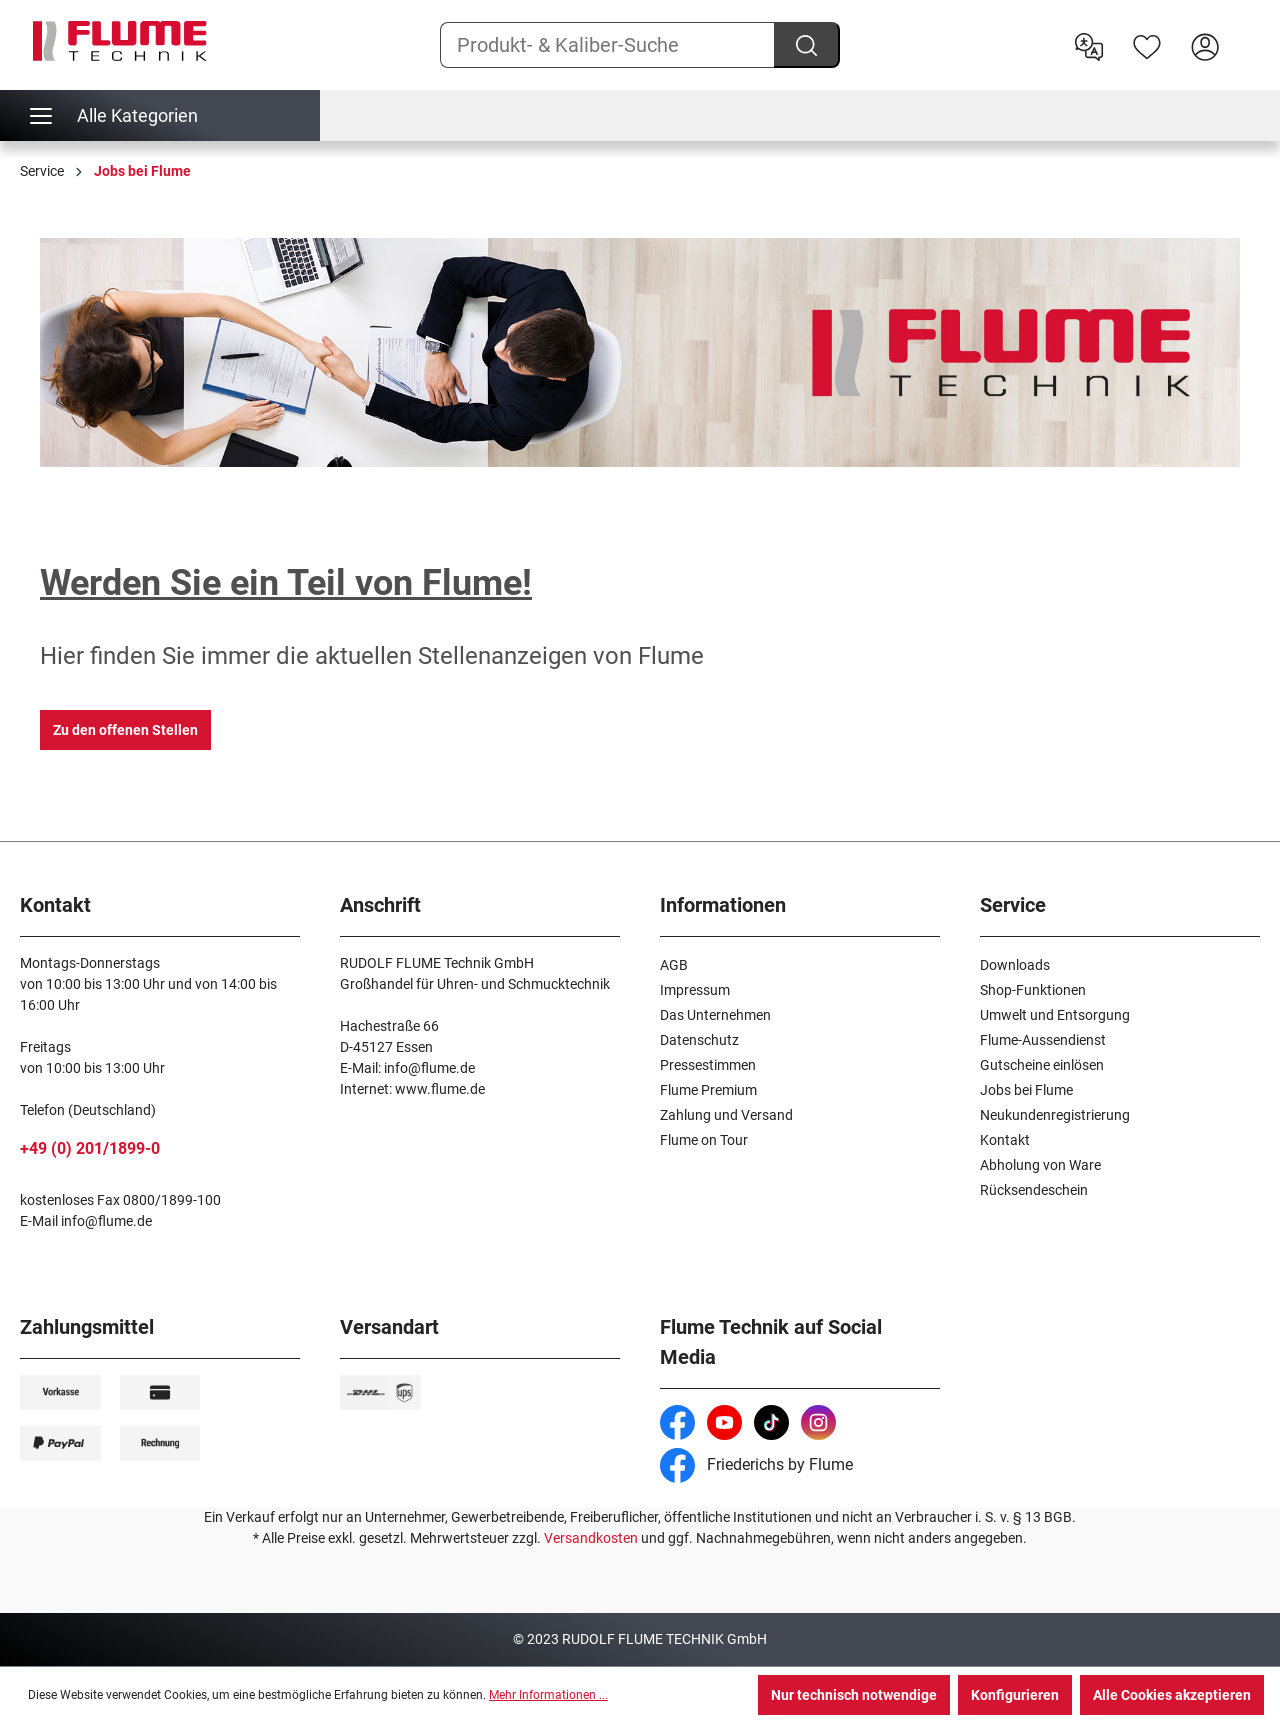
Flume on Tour (704, 1140)
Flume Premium (708, 1090)
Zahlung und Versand (726, 1115)
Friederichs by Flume (756, 1464)
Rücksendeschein (1034, 1190)
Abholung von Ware (1040, 1165)
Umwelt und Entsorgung (1055, 1015)
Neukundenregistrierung (1055, 1115)
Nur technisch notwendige (854, 1695)
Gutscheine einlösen (1042, 1065)
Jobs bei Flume (1026, 1090)
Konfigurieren (1015, 1695)
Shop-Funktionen (1033, 990)
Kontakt (1005, 1140)
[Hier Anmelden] (1205, 45)
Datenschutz (699, 1040)
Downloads (1015, 965)
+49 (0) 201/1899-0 (90, 1148)
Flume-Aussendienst (1043, 1040)
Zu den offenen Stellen (125, 730)
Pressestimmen (708, 1065)
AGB (674, 965)
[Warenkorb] (1247, 31)
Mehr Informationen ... (548, 1695)
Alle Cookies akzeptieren (1172, 1695)
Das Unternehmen (715, 1015)
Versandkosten (591, 1538)
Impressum (695, 990)
